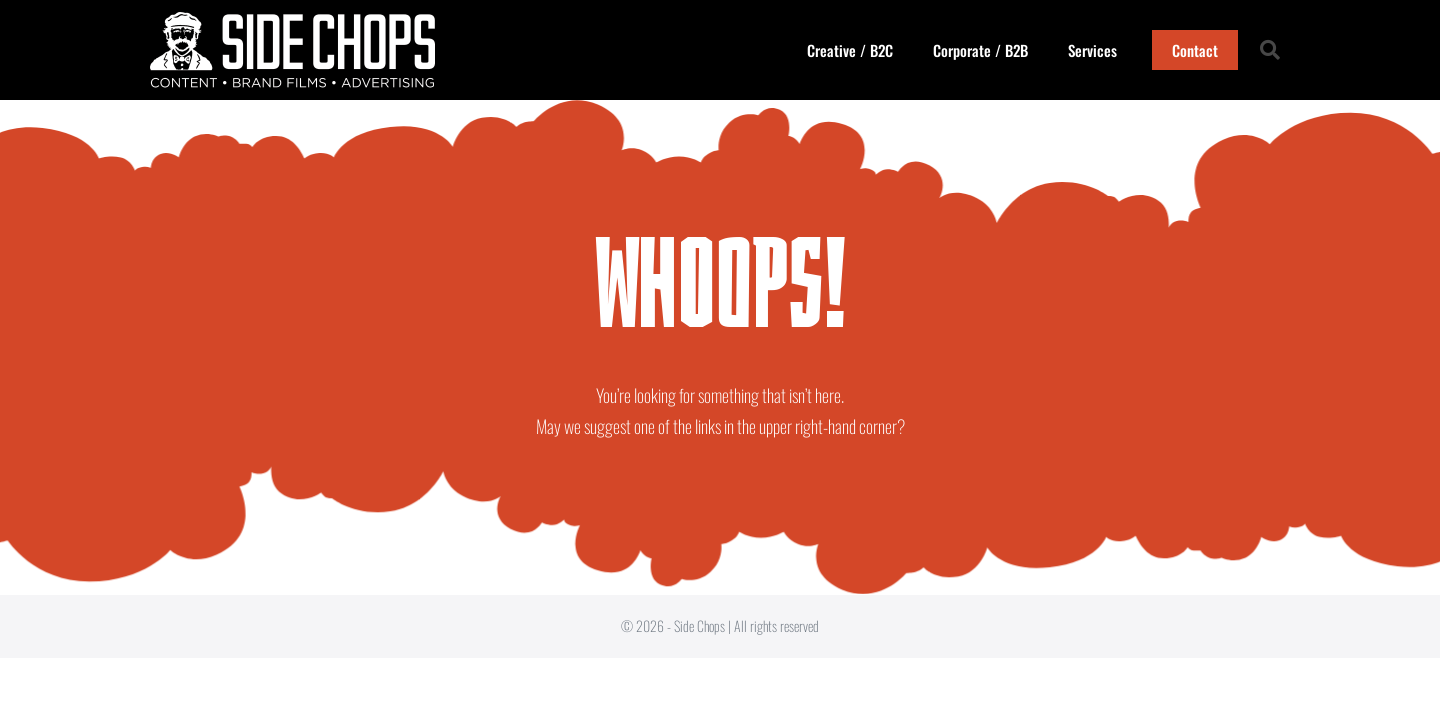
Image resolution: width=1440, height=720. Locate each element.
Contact (1195, 50)
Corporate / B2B (980, 50)
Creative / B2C (850, 50)
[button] (1270, 50)
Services (1092, 50)
